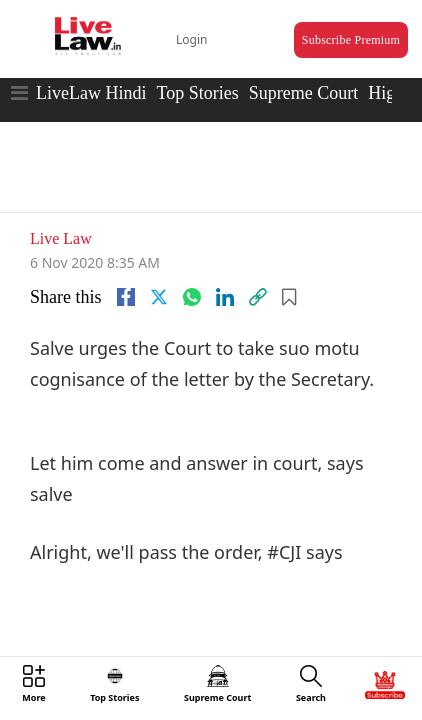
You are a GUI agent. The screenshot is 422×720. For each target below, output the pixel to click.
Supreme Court (304, 75)
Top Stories (197, 75)
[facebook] (126, 265)
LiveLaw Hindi (91, 75)
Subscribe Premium (332, 26)
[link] (258, 265)
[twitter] (159, 265)
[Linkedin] (225, 265)
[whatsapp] (192, 265)
